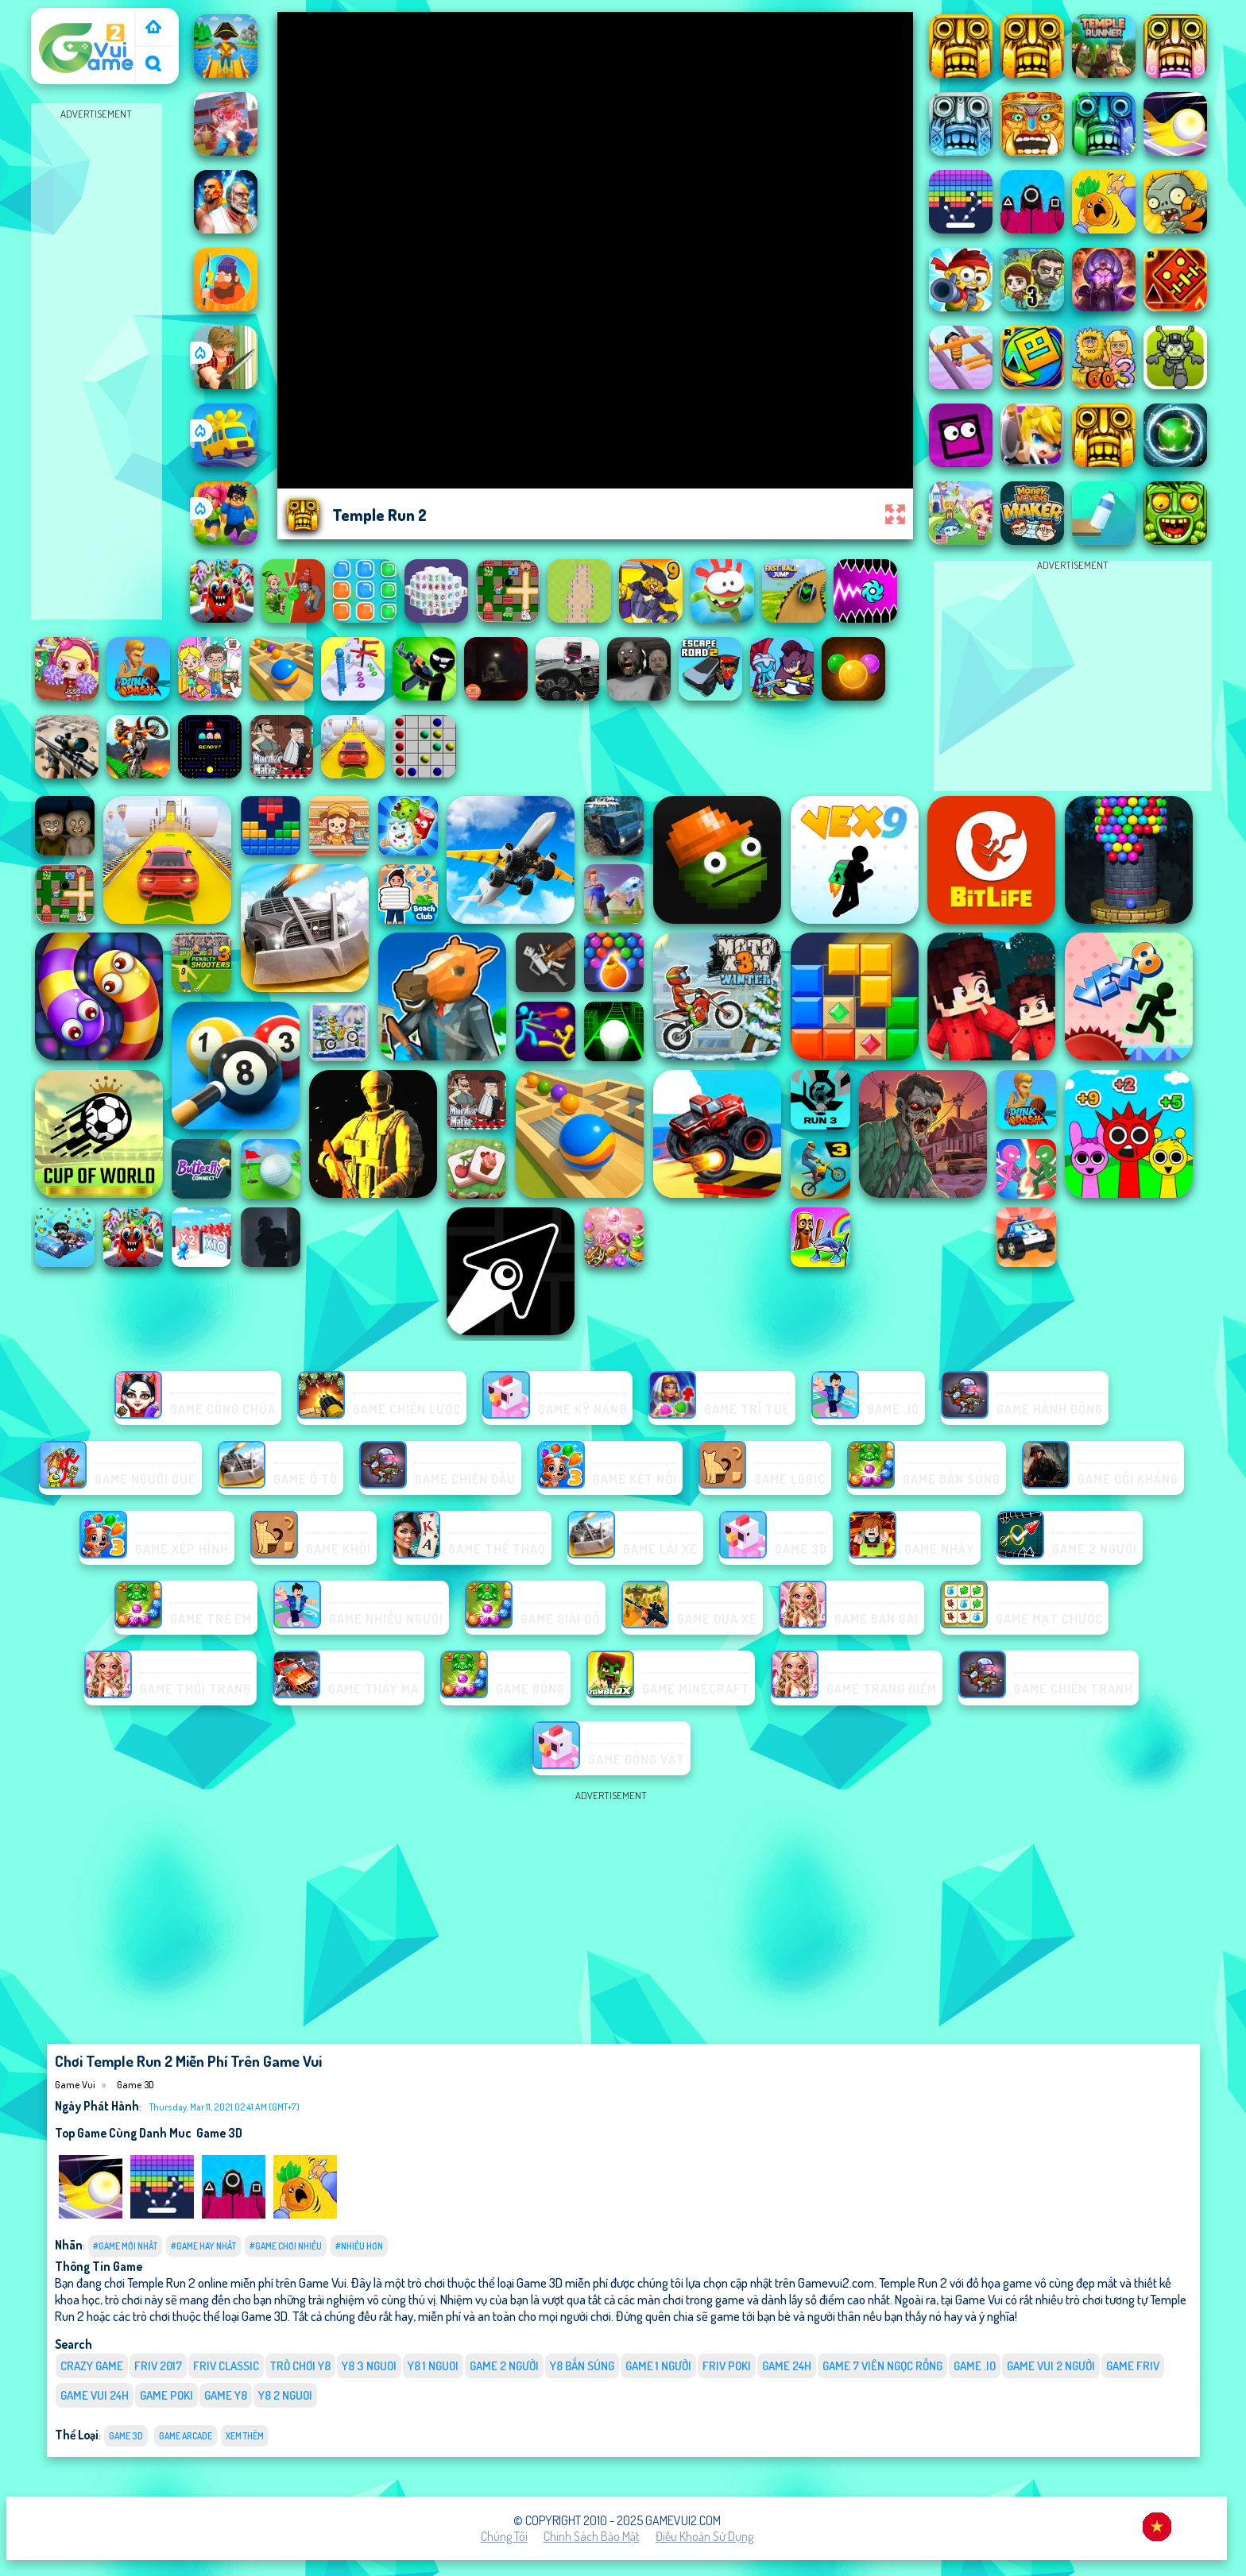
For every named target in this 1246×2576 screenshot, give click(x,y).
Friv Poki (726, 2365)
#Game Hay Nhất (203, 2246)
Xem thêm (245, 2436)
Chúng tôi (504, 2536)
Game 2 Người (504, 2365)
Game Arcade (185, 2436)
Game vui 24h (94, 2395)
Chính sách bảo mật (592, 2536)
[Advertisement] (96, 362)
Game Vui (62, 18)
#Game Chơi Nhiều (286, 2246)
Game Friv (1132, 2365)
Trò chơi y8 (300, 2365)
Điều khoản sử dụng (704, 2536)
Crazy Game (91, 2365)
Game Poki (166, 2395)
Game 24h (786, 2365)
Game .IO (975, 2365)
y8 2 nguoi (285, 2395)
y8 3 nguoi (369, 2365)
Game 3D (135, 2084)
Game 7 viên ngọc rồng (882, 2365)
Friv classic (226, 2365)
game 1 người (658, 2365)
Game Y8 (225, 2395)
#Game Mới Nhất (125, 2246)
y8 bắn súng (582, 2365)
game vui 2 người (1051, 2365)
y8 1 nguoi (433, 2365)
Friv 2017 (158, 2365)
